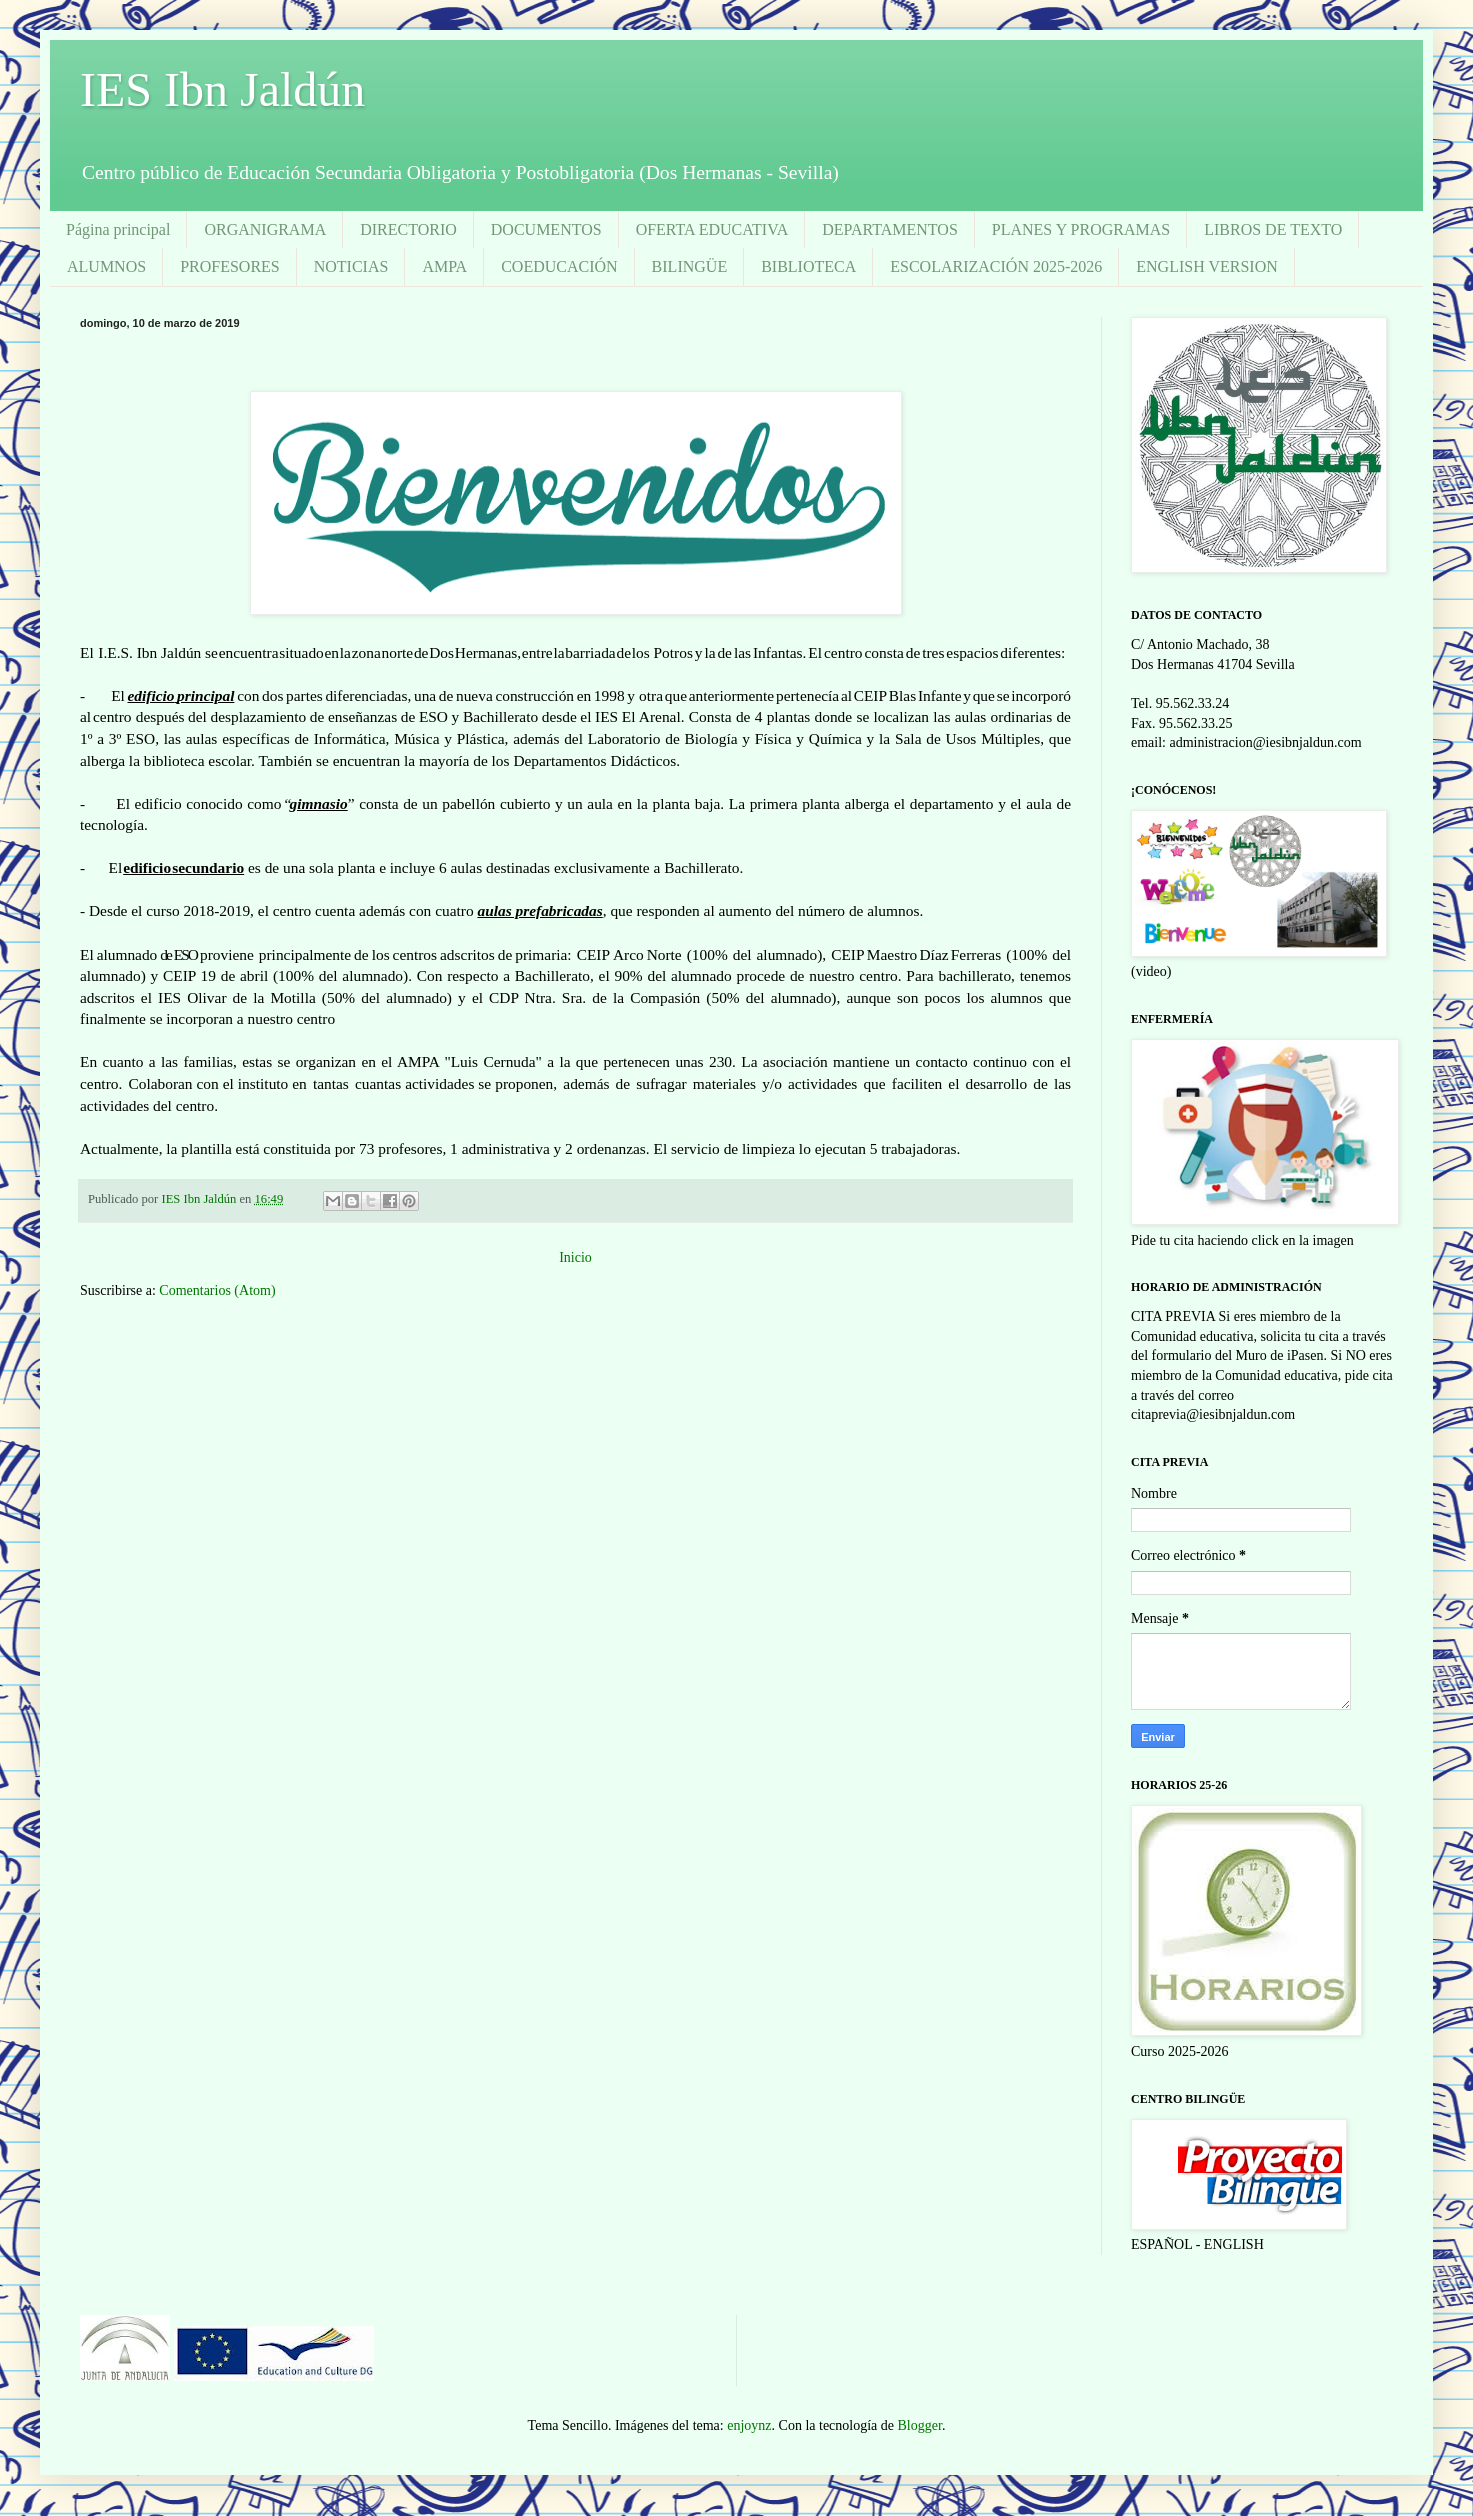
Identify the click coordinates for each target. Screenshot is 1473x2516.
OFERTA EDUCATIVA (712, 229)
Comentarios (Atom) (217, 1290)
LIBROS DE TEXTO (1273, 229)
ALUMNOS (106, 266)
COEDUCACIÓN (559, 266)
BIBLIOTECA (808, 266)
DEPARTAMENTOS (890, 229)
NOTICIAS (351, 266)
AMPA (444, 266)
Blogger (920, 2425)
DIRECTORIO (408, 229)
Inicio (575, 1257)
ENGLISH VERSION (1206, 266)
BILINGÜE (690, 266)
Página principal (118, 229)
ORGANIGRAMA (265, 229)
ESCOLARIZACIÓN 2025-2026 (996, 266)
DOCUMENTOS (546, 229)
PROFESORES (230, 266)
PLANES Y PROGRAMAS (1081, 229)
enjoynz (749, 2425)
